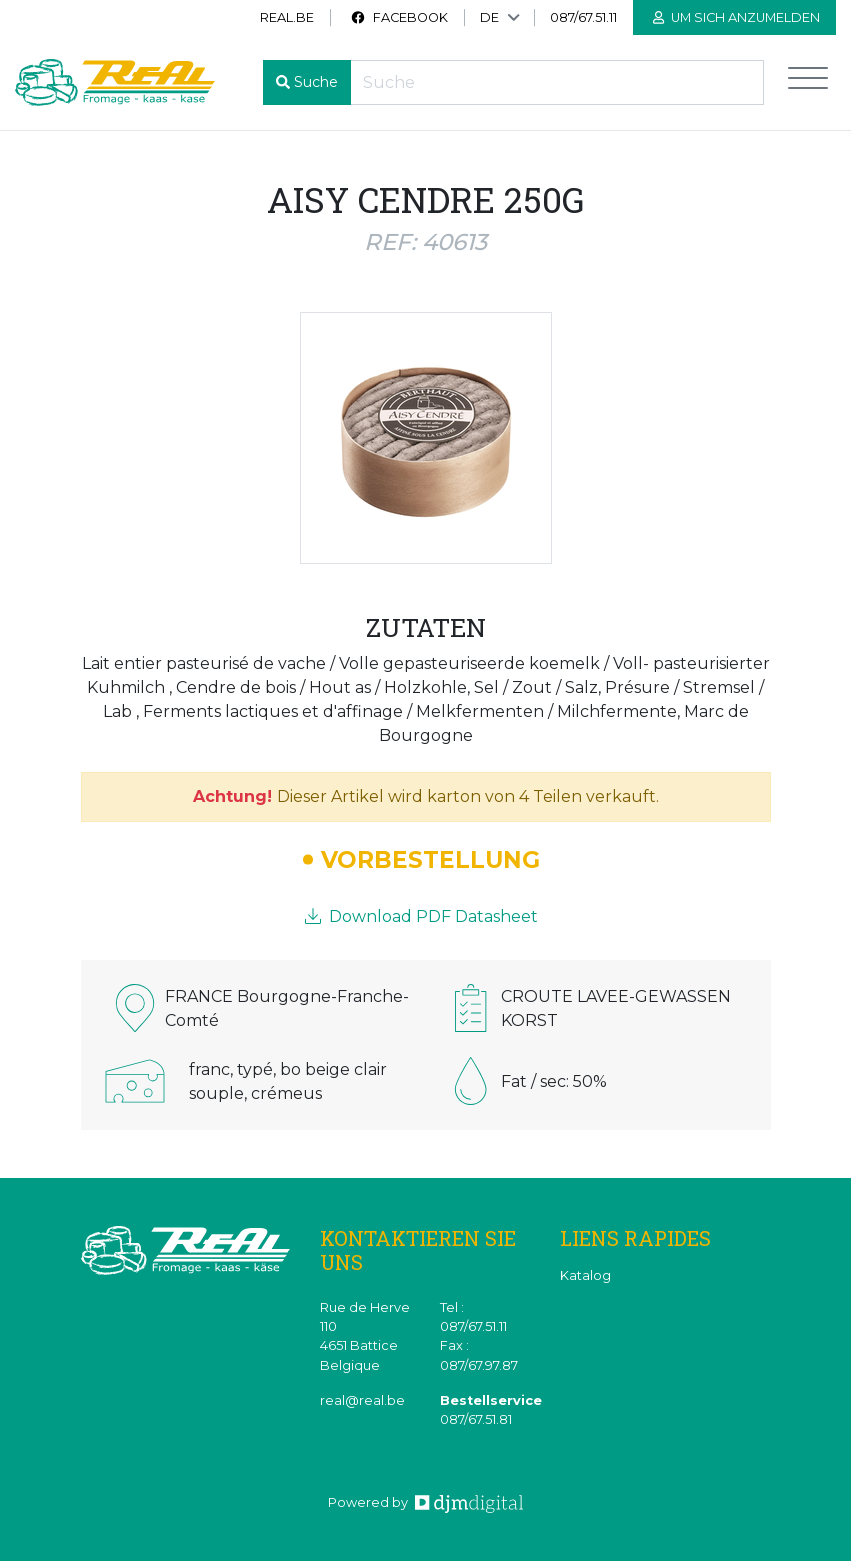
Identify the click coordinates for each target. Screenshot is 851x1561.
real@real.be (362, 1400)
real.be (287, 17)
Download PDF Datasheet (421, 916)
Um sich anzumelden (736, 17)
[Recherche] (557, 82)
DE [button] (489, 17)
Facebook (399, 17)
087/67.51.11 (583, 17)
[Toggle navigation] (808, 82)
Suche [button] (316, 82)
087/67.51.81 (476, 1419)
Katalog (585, 1275)
